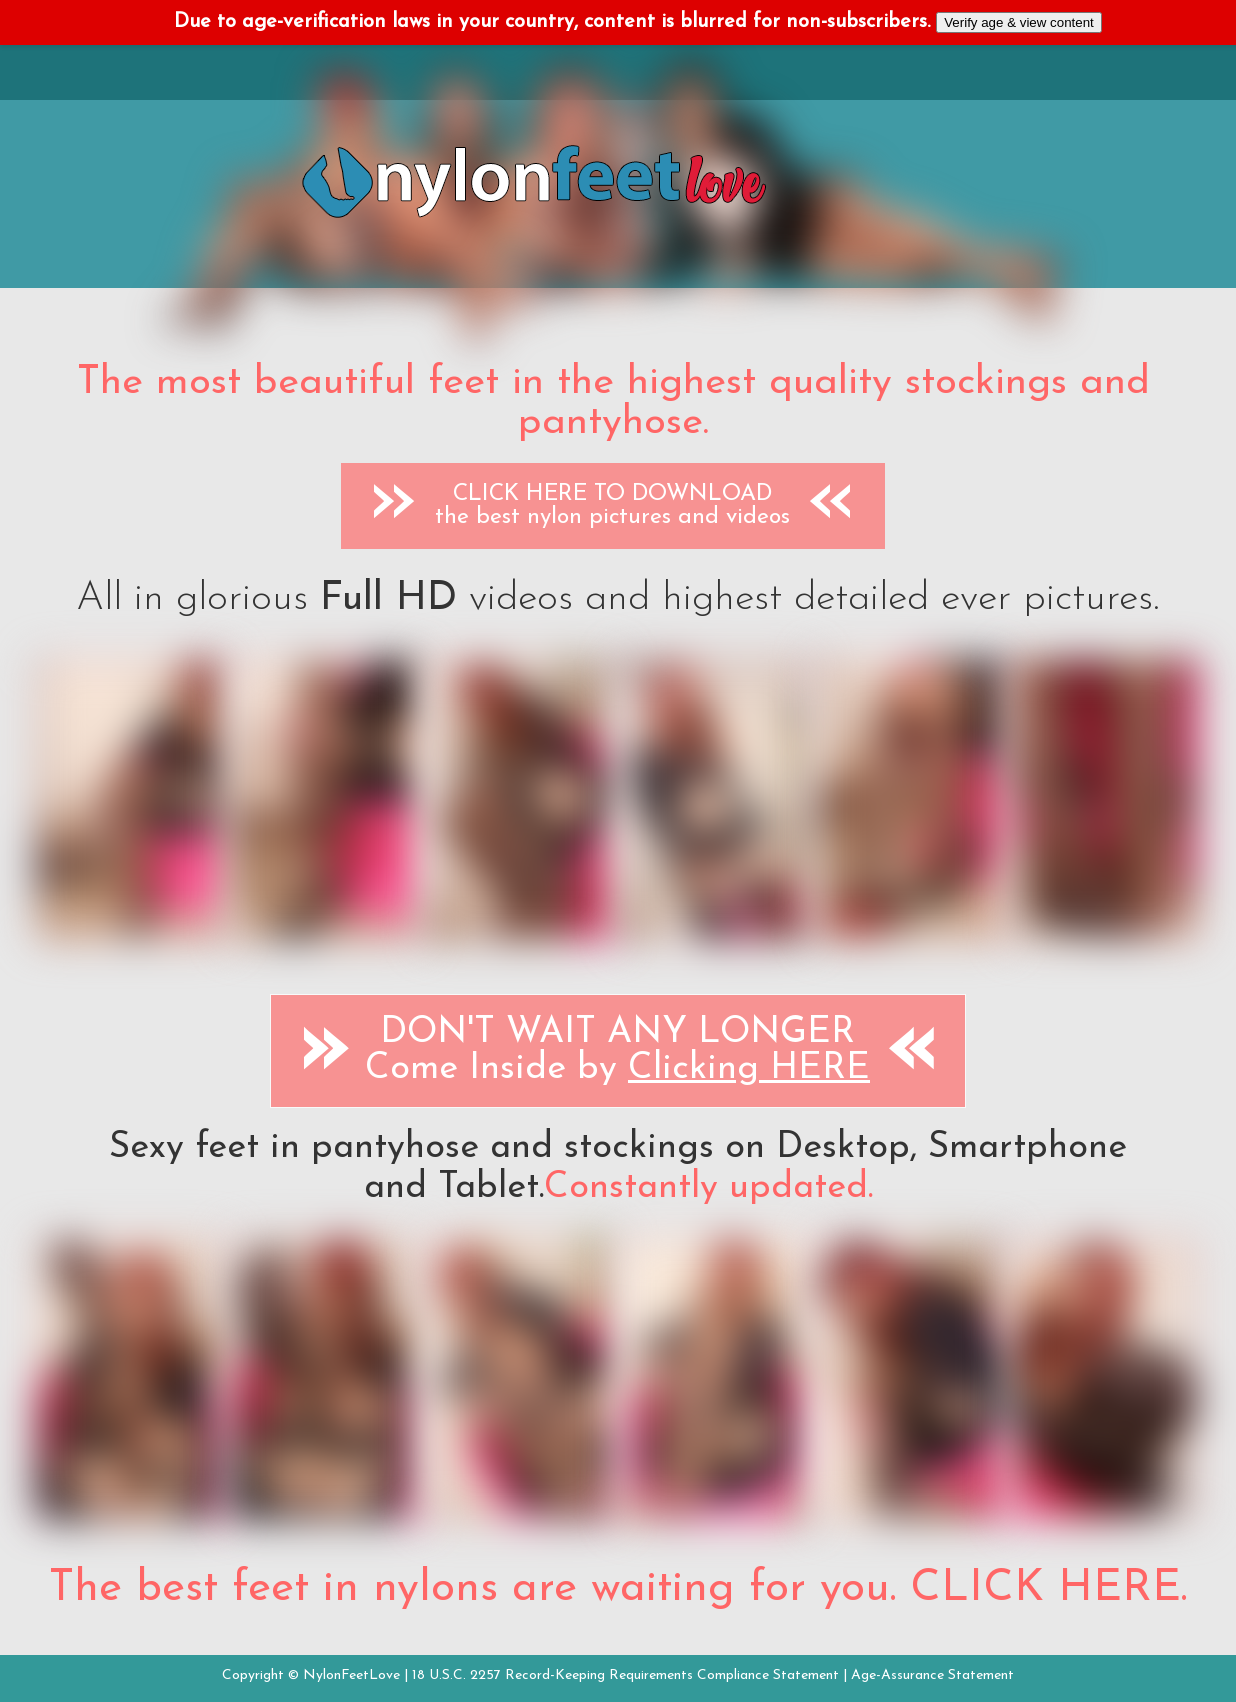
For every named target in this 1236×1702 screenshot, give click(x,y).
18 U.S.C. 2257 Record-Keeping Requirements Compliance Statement (625, 1675)
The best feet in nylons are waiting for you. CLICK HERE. (618, 1589)
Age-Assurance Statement (932, 1675)
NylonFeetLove (351, 1675)
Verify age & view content (1019, 22)
